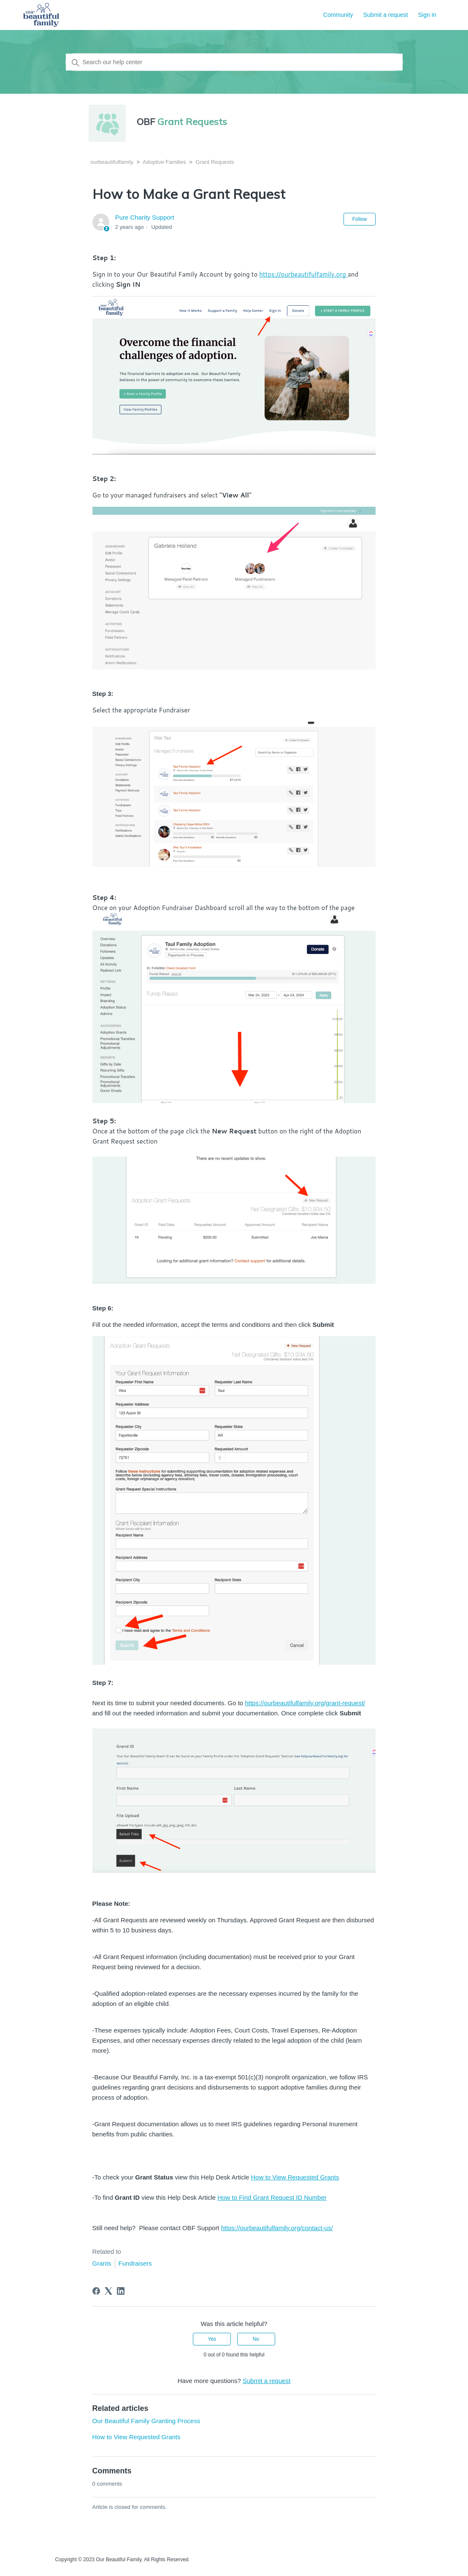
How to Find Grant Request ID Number (271, 2197)
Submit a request (385, 14)
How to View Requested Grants (295, 2177)
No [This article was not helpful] (256, 2339)
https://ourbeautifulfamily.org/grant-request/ (305, 1702)
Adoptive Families (164, 162)
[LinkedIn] (120, 2291)
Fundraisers (135, 2263)
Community (338, 14)
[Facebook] (96, 2291)
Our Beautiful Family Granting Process (146, 2420)
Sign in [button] (427, 14)
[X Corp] (108, 2291)
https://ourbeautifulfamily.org (303, 274)
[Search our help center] (234, 62)
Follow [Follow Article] (359, 219)
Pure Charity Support (144, 217)
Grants (101, 2263)
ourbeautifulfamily (111, 162)
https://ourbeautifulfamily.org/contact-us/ (277, 2227)
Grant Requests (215, 162)
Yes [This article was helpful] (212, 2339)
